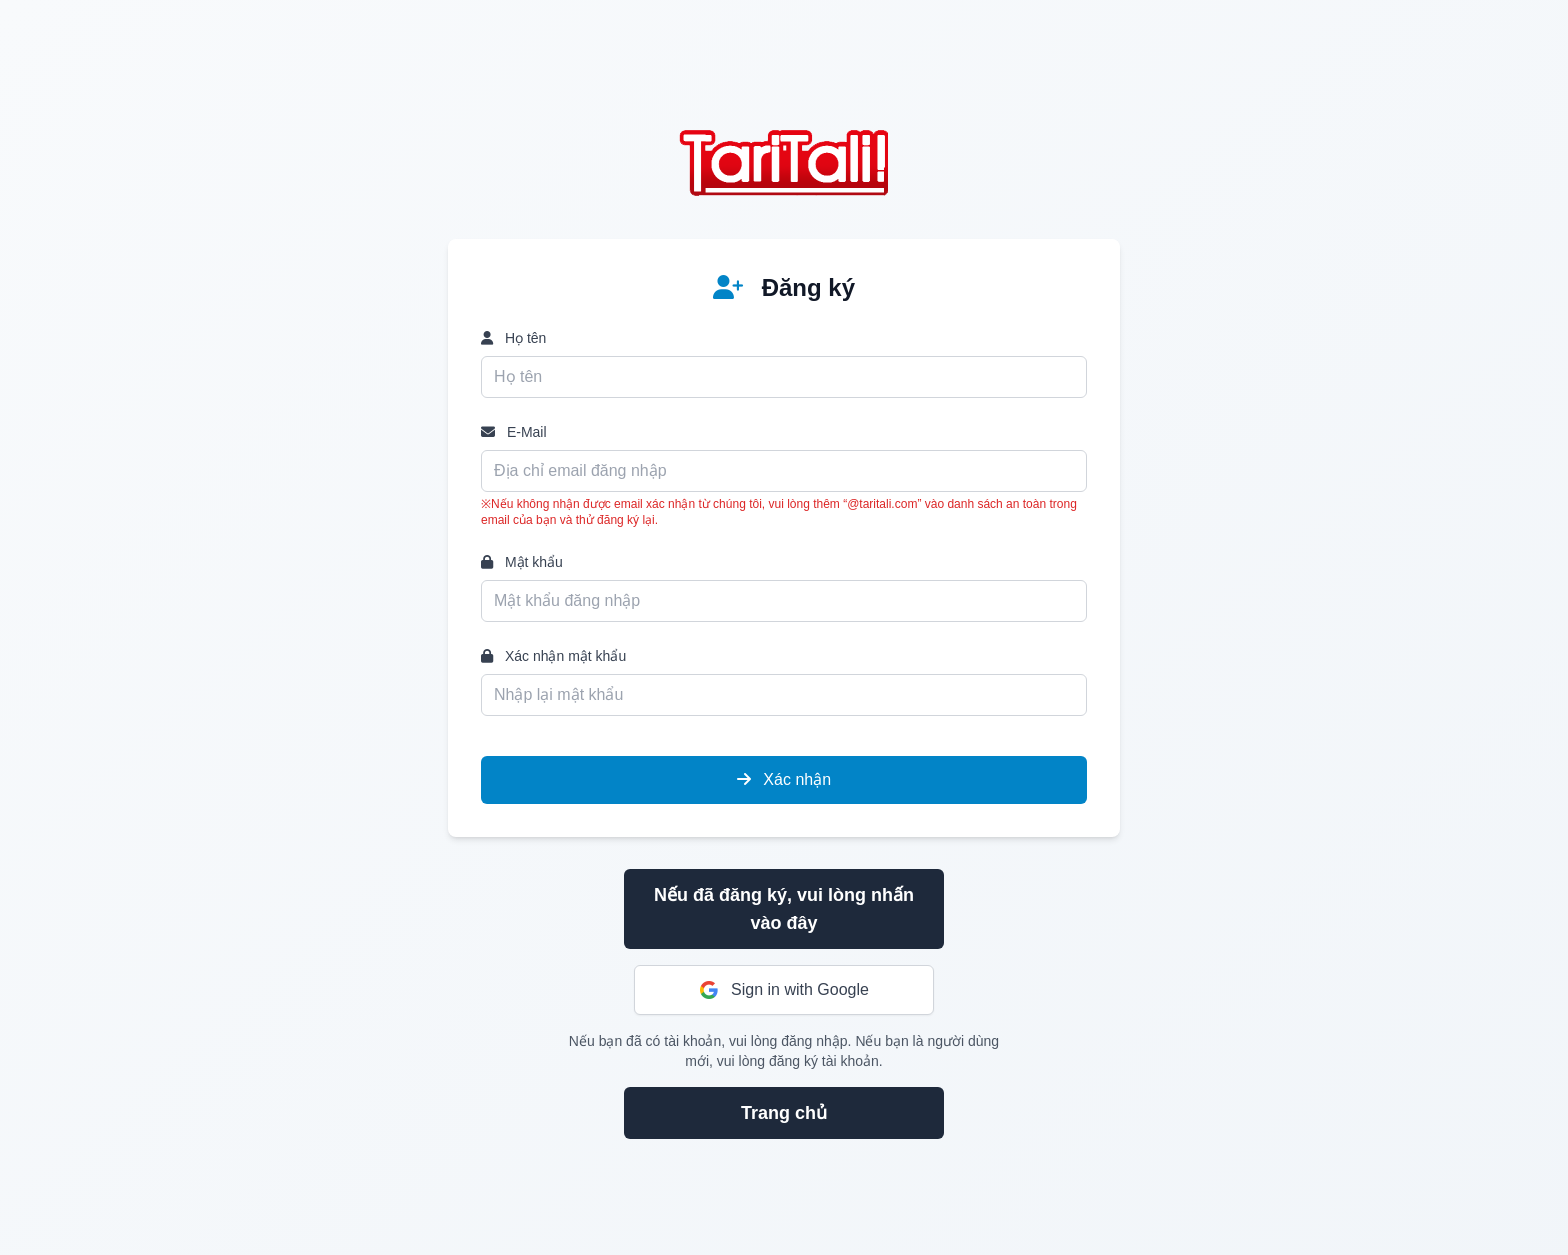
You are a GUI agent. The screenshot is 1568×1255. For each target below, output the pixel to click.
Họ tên (513, 338)
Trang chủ (784, 1113)
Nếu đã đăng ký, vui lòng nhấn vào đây (784, 909)
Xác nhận (784, 779)
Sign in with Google (784, 990)
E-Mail (514, 432)
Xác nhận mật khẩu (553, 656)
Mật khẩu (522, 562)
